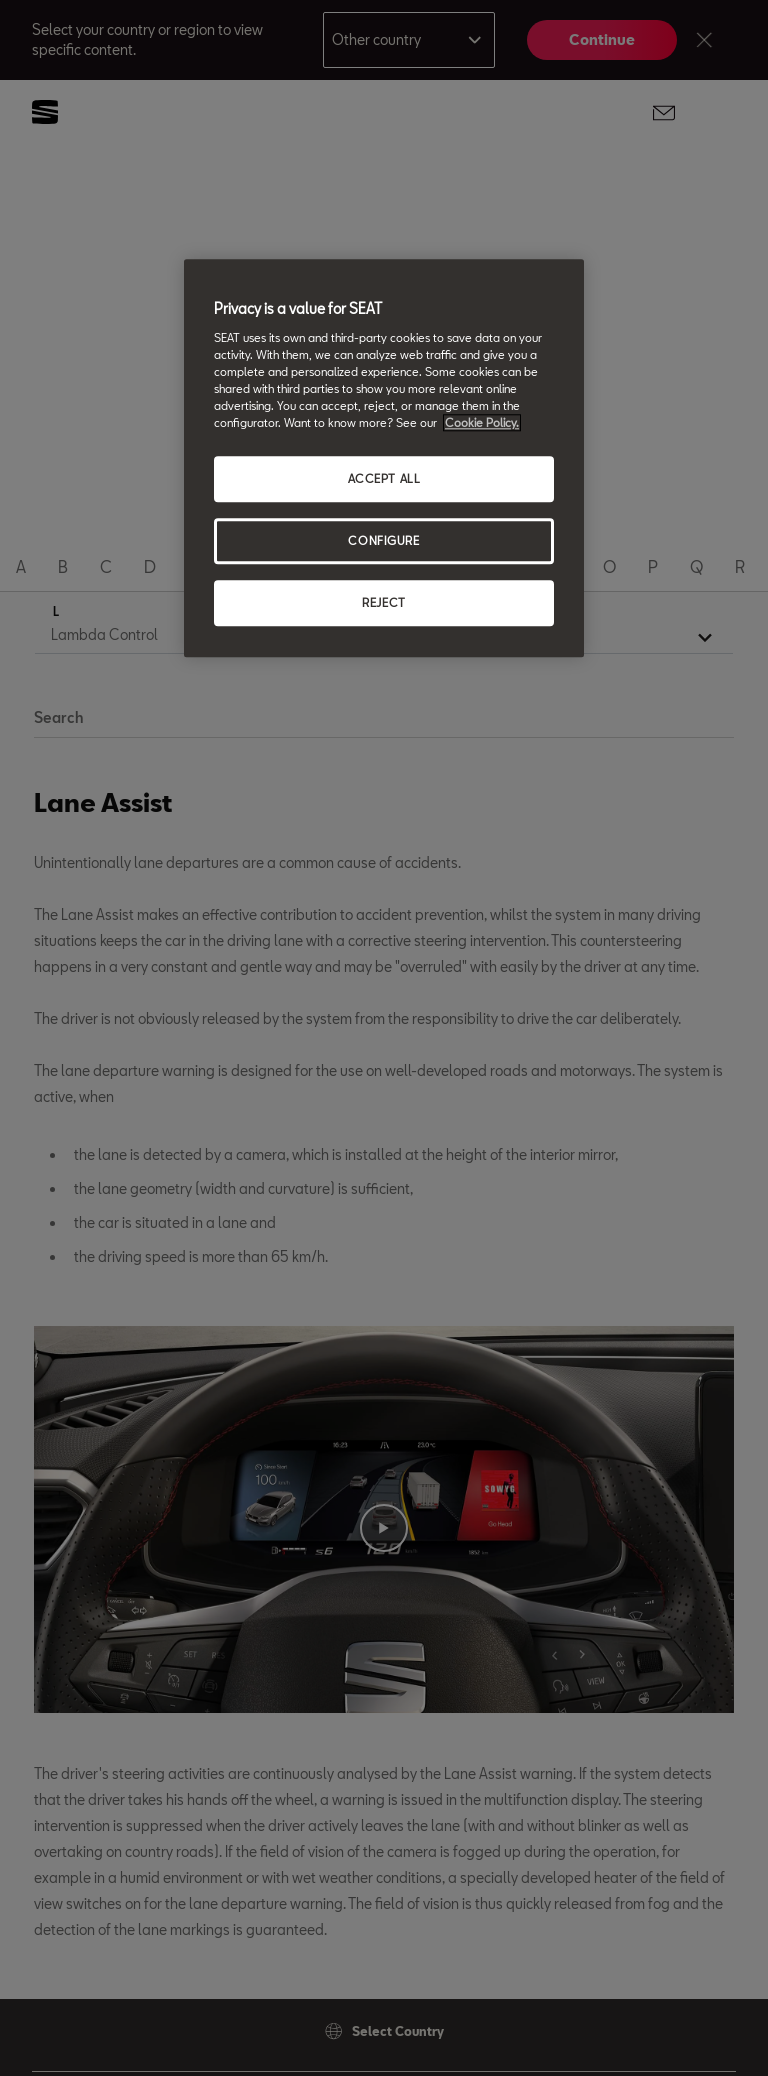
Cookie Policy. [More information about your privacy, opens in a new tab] (482, 423)
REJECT (383, 602)
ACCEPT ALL (384, 479)
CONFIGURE (383, 541)
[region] (384, 459)
